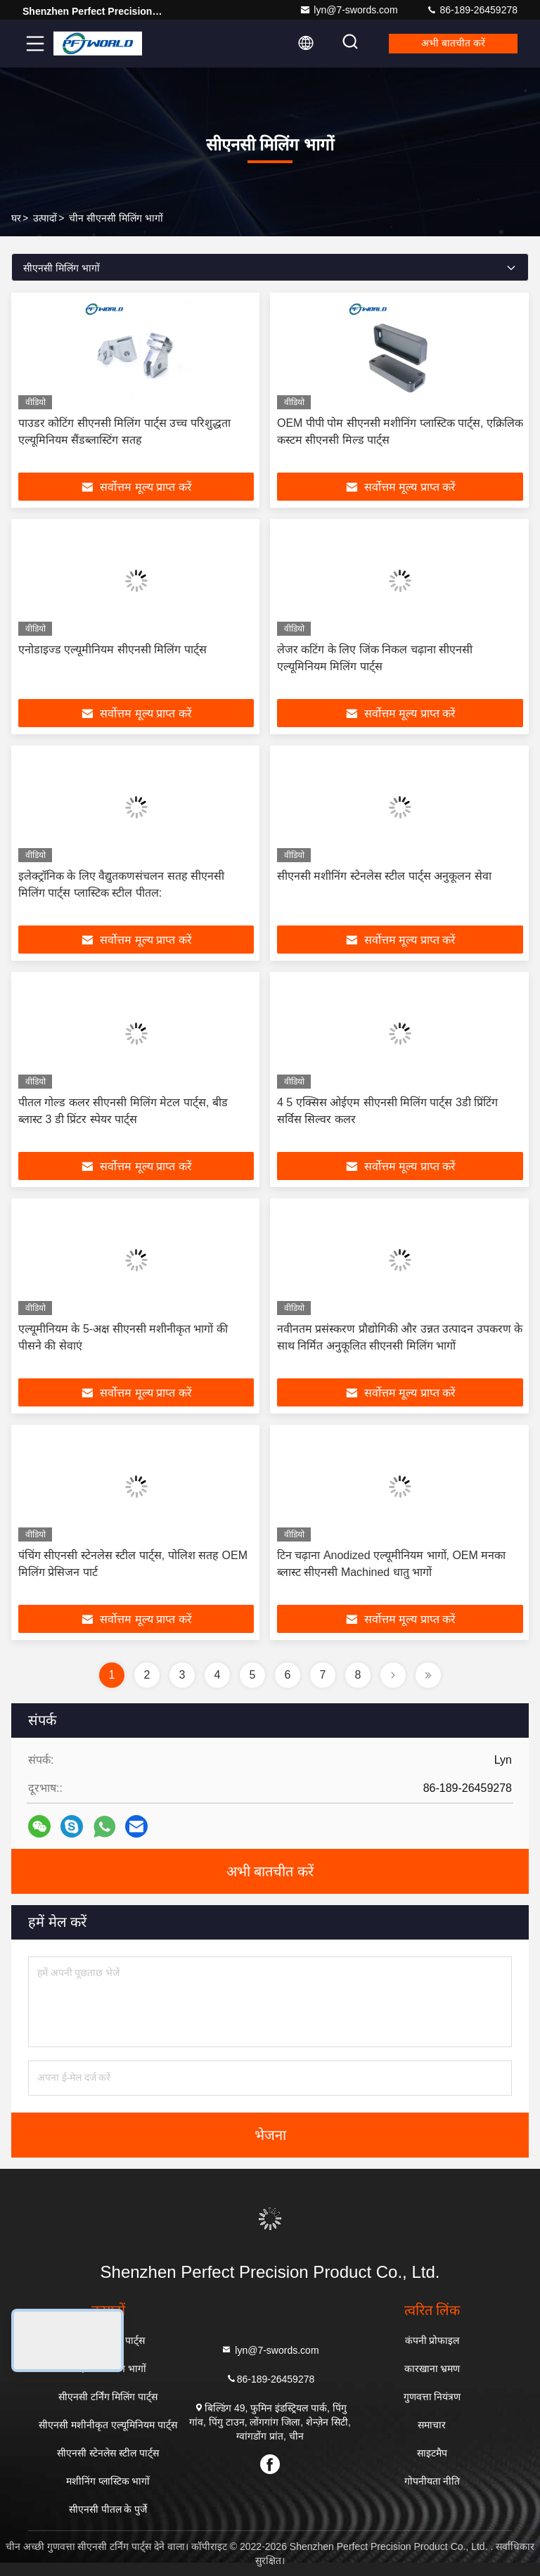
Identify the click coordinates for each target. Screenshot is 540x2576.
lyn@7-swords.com (348, 9)
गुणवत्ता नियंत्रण (432, 2396)
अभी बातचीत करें (452, 43)
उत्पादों (45, 218)
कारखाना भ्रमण (432, 2368)
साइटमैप (432, 2453)
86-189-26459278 (472, 9)
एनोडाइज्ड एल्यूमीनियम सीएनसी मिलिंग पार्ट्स (112, 649)
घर (16, 218)
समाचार (432, 2424)
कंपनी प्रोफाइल (432, 2340)
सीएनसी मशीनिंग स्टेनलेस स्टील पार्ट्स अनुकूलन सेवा (384, 876)
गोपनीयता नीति (432, 2481)
